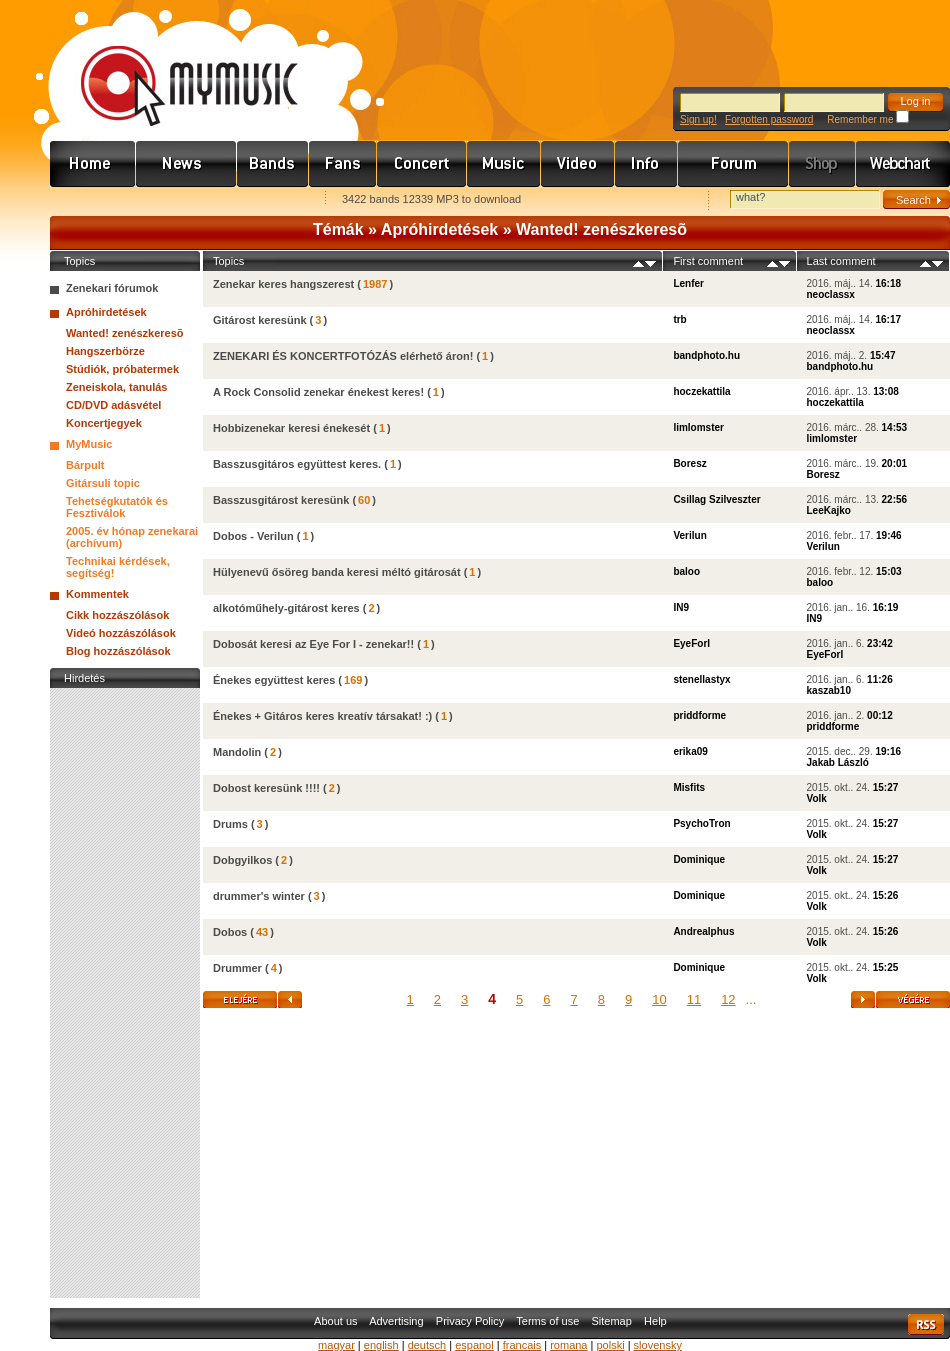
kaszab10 (829, 690)
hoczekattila (701, 391)
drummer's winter (259, 896)
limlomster (698, 427)
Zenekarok (273, 164)
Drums (230, 824)
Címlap (93, 164)
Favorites (91, 200)
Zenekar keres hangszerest (283, 284)
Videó (578, 164)
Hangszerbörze (105, 351)
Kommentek (97, 594)
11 (694, 999)
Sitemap (612, 1321)
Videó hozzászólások (121, 633)
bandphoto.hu (706, 355)
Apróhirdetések (439, 229)
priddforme (699, 715)
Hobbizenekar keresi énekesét (291, 428)
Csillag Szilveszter (716, 499)
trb (679, 319)
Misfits (689, 787)
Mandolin (237, 752)
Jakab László (838, 762)
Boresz (689, 463)
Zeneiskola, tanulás (116, 387)
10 (659, 999)
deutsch (427, 1345)
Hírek (186, 164)
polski (610, 1345)
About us (335, 1321)
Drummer (237, 968)
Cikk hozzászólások (117, 615)
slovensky (658, 1345)
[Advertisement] (125, 993)
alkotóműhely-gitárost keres (286, 608)
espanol (474, 1345)
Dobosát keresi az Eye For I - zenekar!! (313, 644)
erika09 (690, 751)
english (381, 1345)
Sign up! (698, 119)
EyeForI (691, 643)
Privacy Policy (470, 1321)
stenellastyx (701, 679)
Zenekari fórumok (112, 288)
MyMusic (89, 444)
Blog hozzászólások (118, 651)
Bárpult (85, 465)
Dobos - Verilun (253, 536)
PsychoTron (701, 823)
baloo (686, 571)
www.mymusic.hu (172, 65)
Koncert (422, 164)
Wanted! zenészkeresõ (601, 229)
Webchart (903, 164)
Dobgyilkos (242, 860)
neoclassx (831, 294)
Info (646, 164)
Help (655, 1321)
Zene (504, 164)
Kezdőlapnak (176, 200)
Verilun (689, 535)
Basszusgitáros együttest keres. (297, 464)
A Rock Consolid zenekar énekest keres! (318, 392)
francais (522, 1345)
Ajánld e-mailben (261, 200)
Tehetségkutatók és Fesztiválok (117, 507)
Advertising (396, 1321)
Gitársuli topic (103, 483)
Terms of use (547, 1321)
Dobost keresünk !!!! (266, 788)
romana (568, 1345)
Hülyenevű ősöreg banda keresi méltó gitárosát (337, 572)
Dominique (699, 859)
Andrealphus (703, 931)
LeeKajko (829, 510)
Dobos (230, 932)
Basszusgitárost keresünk (281, 500)
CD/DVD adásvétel (113, 405)
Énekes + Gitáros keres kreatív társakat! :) (322, 716)
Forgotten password (769, 119)
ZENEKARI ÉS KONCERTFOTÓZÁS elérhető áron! (343, 356)
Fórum (733, 164)
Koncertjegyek (104, 423)
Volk (817, 798)
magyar (336, 1345)
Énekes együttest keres (274, 680)
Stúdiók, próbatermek (122, 369)
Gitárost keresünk (260, 320)
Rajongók (343, 164)
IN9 (681, 607)
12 (728, 999)
